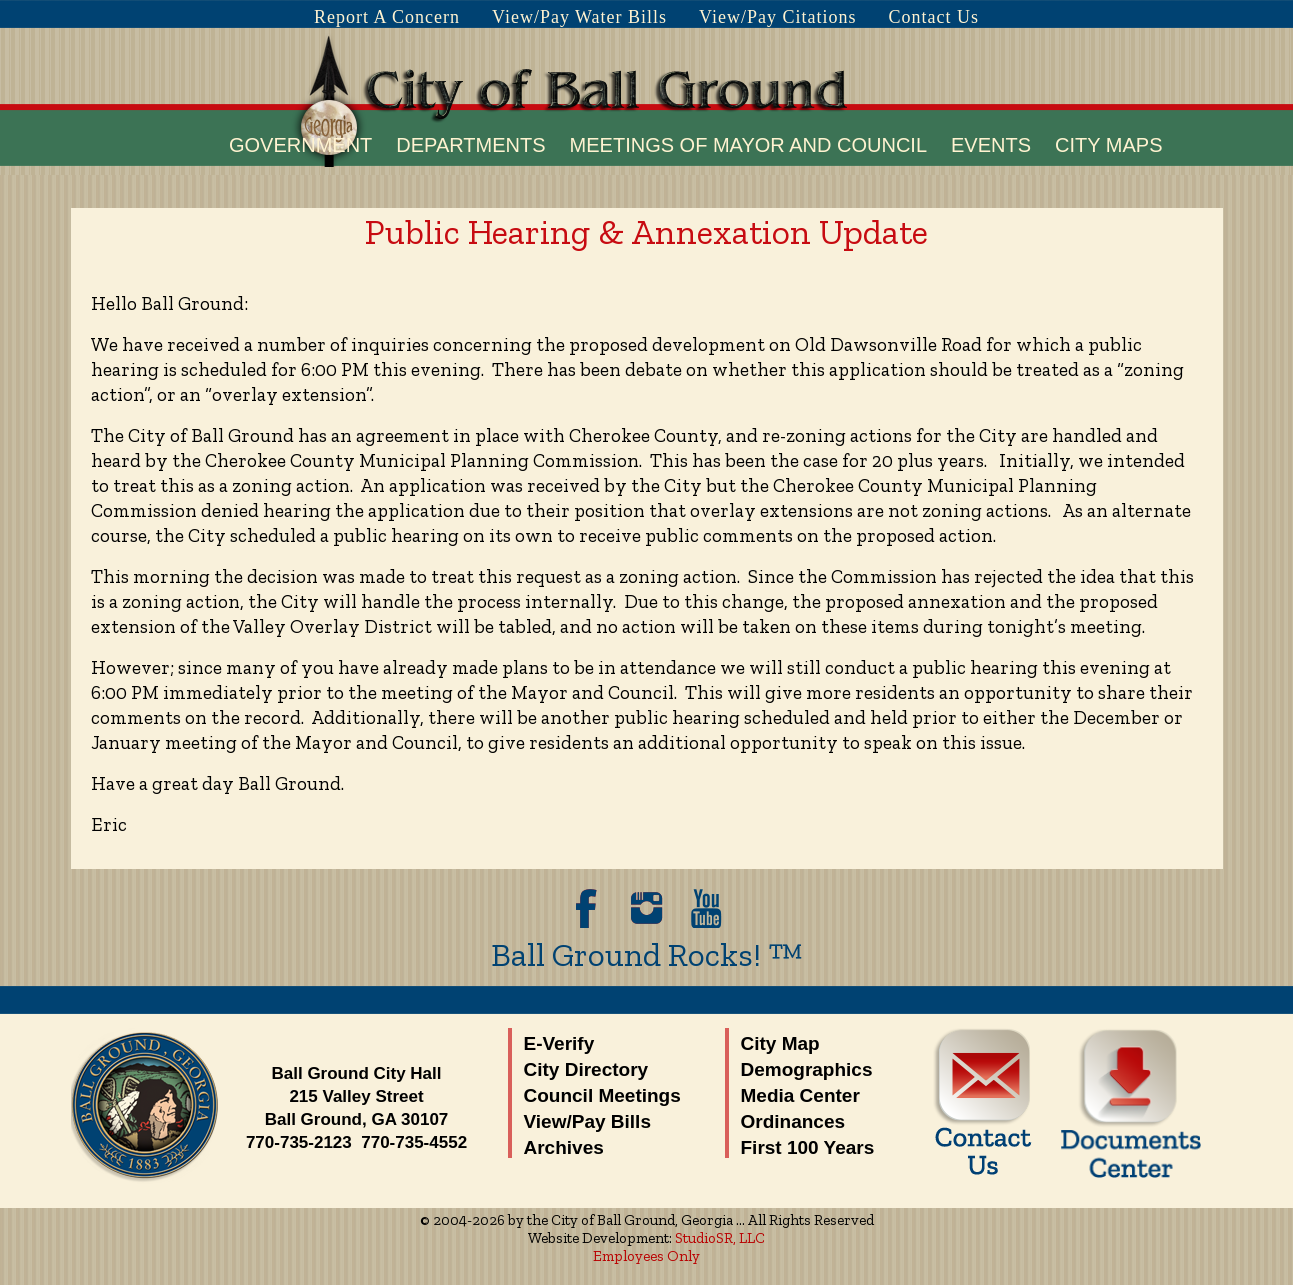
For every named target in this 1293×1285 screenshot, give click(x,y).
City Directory (586, 1069)
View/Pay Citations (777, 17)
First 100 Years (808, 1147)
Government (300, 145)
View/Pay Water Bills (579, 17)
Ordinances (793, 1121)
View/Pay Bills (587, 1121)
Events (991, 145)
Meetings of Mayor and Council (748, 145)
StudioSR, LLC (720, 1238)
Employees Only (646, 1256)
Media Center (800, 1095)
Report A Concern (387, 17)
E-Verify (559, 1043)
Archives (564, 1147)
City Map (780, 1043)
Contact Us (934, 17)
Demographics (807, 1069)
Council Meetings (602, 1095)
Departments (470, 145)
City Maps (1108, 145)
